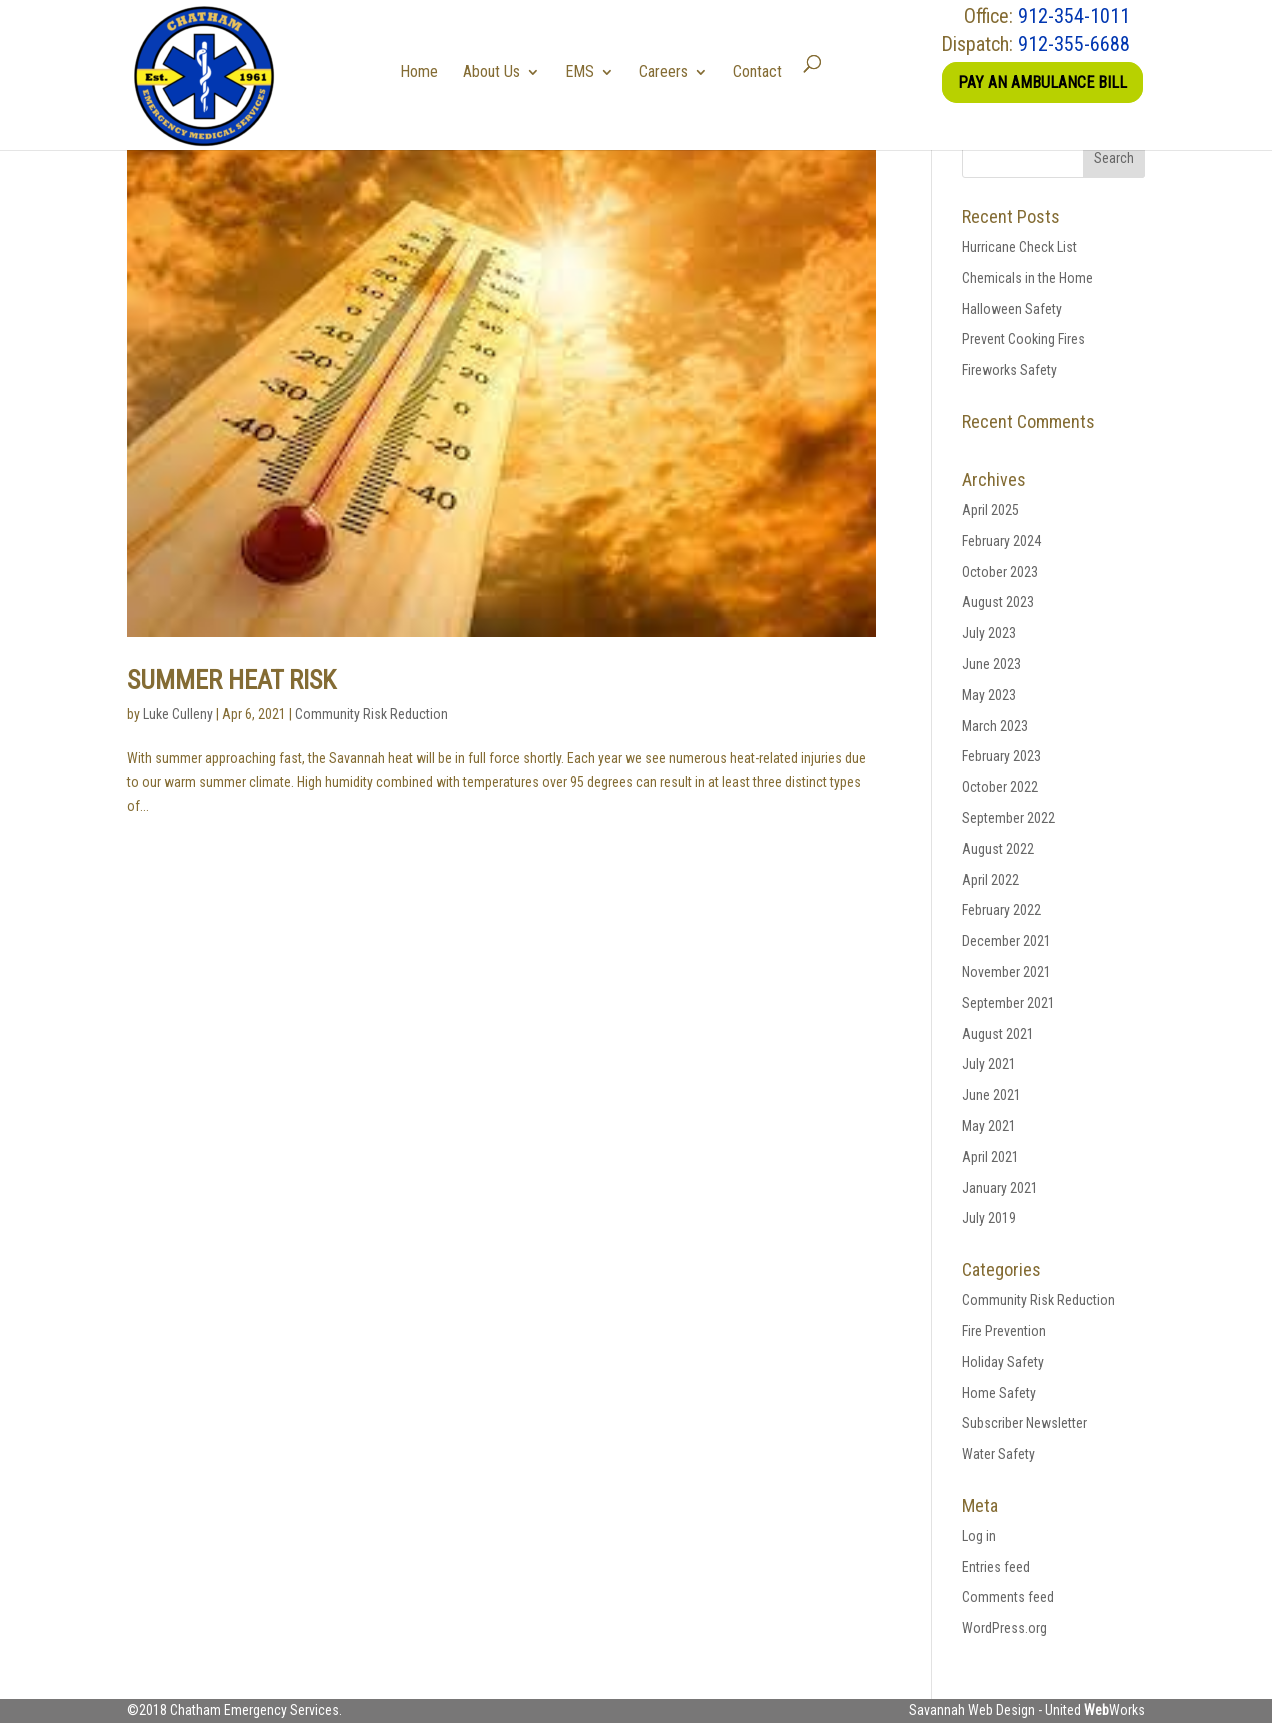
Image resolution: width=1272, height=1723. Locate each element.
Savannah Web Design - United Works (1027, 1710)
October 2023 (1000, 572)
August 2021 (998, 1034)
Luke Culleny (178, 714)
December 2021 (1006, 941)
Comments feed (1008, 1597)
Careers (670, 71)
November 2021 (1006, 972)
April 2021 (990, 1157)
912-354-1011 (1074, 16)
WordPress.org (1004, 1628)
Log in (979, 1536)
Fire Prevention (1004, 1331)
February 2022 (1001, 910)
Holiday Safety (1003, 1362)
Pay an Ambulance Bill (1042, 82)
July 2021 (989, 1064)
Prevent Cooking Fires (1023, 339)
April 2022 (990, 880)
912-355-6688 (1074, 44)
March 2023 (995, 726)
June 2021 (991, 1095)
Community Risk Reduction (371, 714)
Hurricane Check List (1019, 247)
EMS (586, 71)
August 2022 (998, 849)
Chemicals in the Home (1027, 278)
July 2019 (989, 1218)
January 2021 (1000, 1188)
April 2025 (990, 510)
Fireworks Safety (1009, 370)
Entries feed (996, 1567)
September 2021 (1008, 1003)
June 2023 (991, 664)
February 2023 (1001, 756)
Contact (764, 71)
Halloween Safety (1012, 309)
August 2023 (998, 602)
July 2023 (989, 633)
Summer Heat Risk (231, 680)
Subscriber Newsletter (1024, 1423)
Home (426, 71)
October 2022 (1000, 787)
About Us (498, 71)
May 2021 (989, 1126)
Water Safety (998, 1454)
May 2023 (989, 695)
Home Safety (999, 1393)
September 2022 (1008, 818)
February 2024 (1001, 541)
